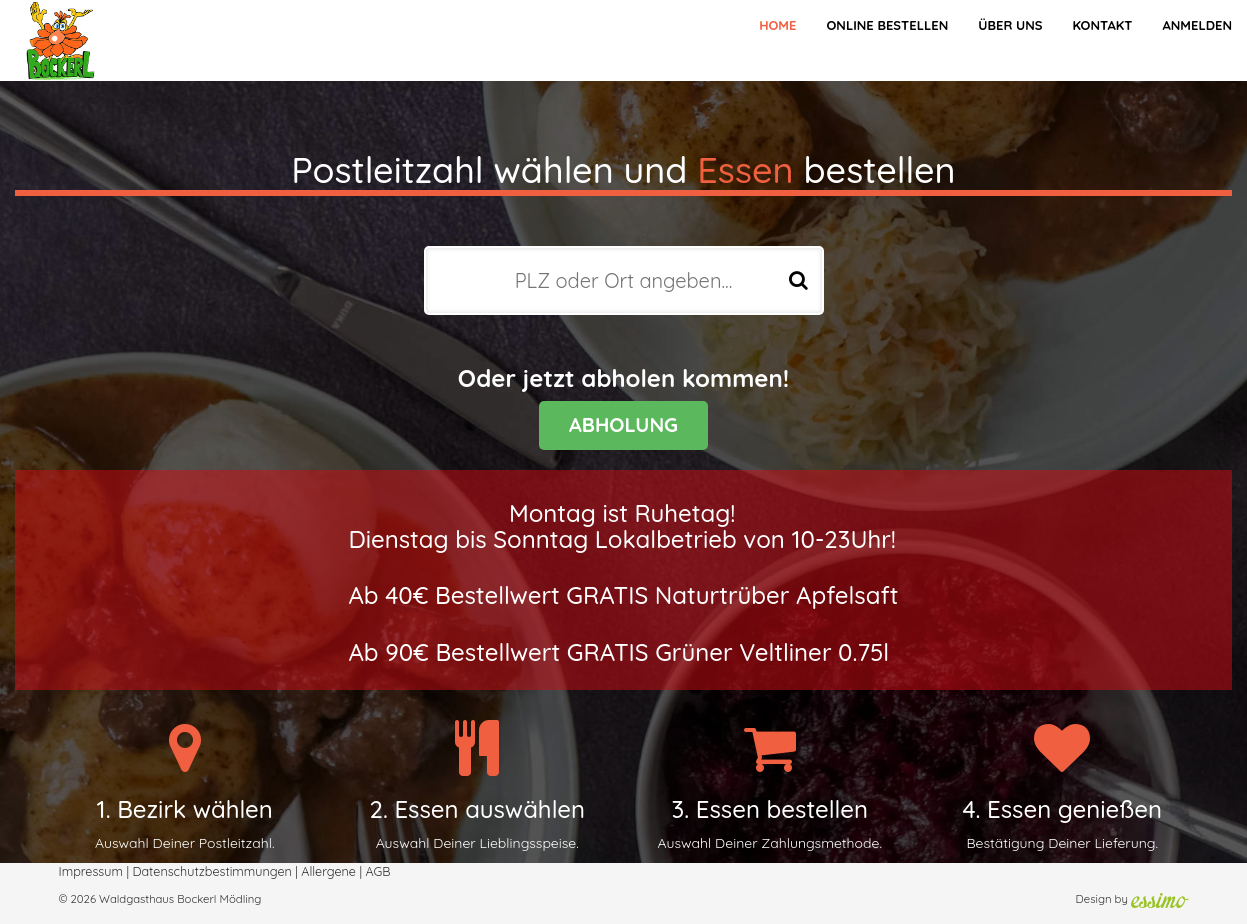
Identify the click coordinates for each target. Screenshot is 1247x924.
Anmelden (1197, 25)
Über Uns (1010, 25)
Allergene (328, 871)
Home (777, 25)
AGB (377, 871)
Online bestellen (887, 25)
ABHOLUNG (623, 424)
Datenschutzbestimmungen (211, 871)
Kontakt (1102, 25)
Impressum (91, 871)
